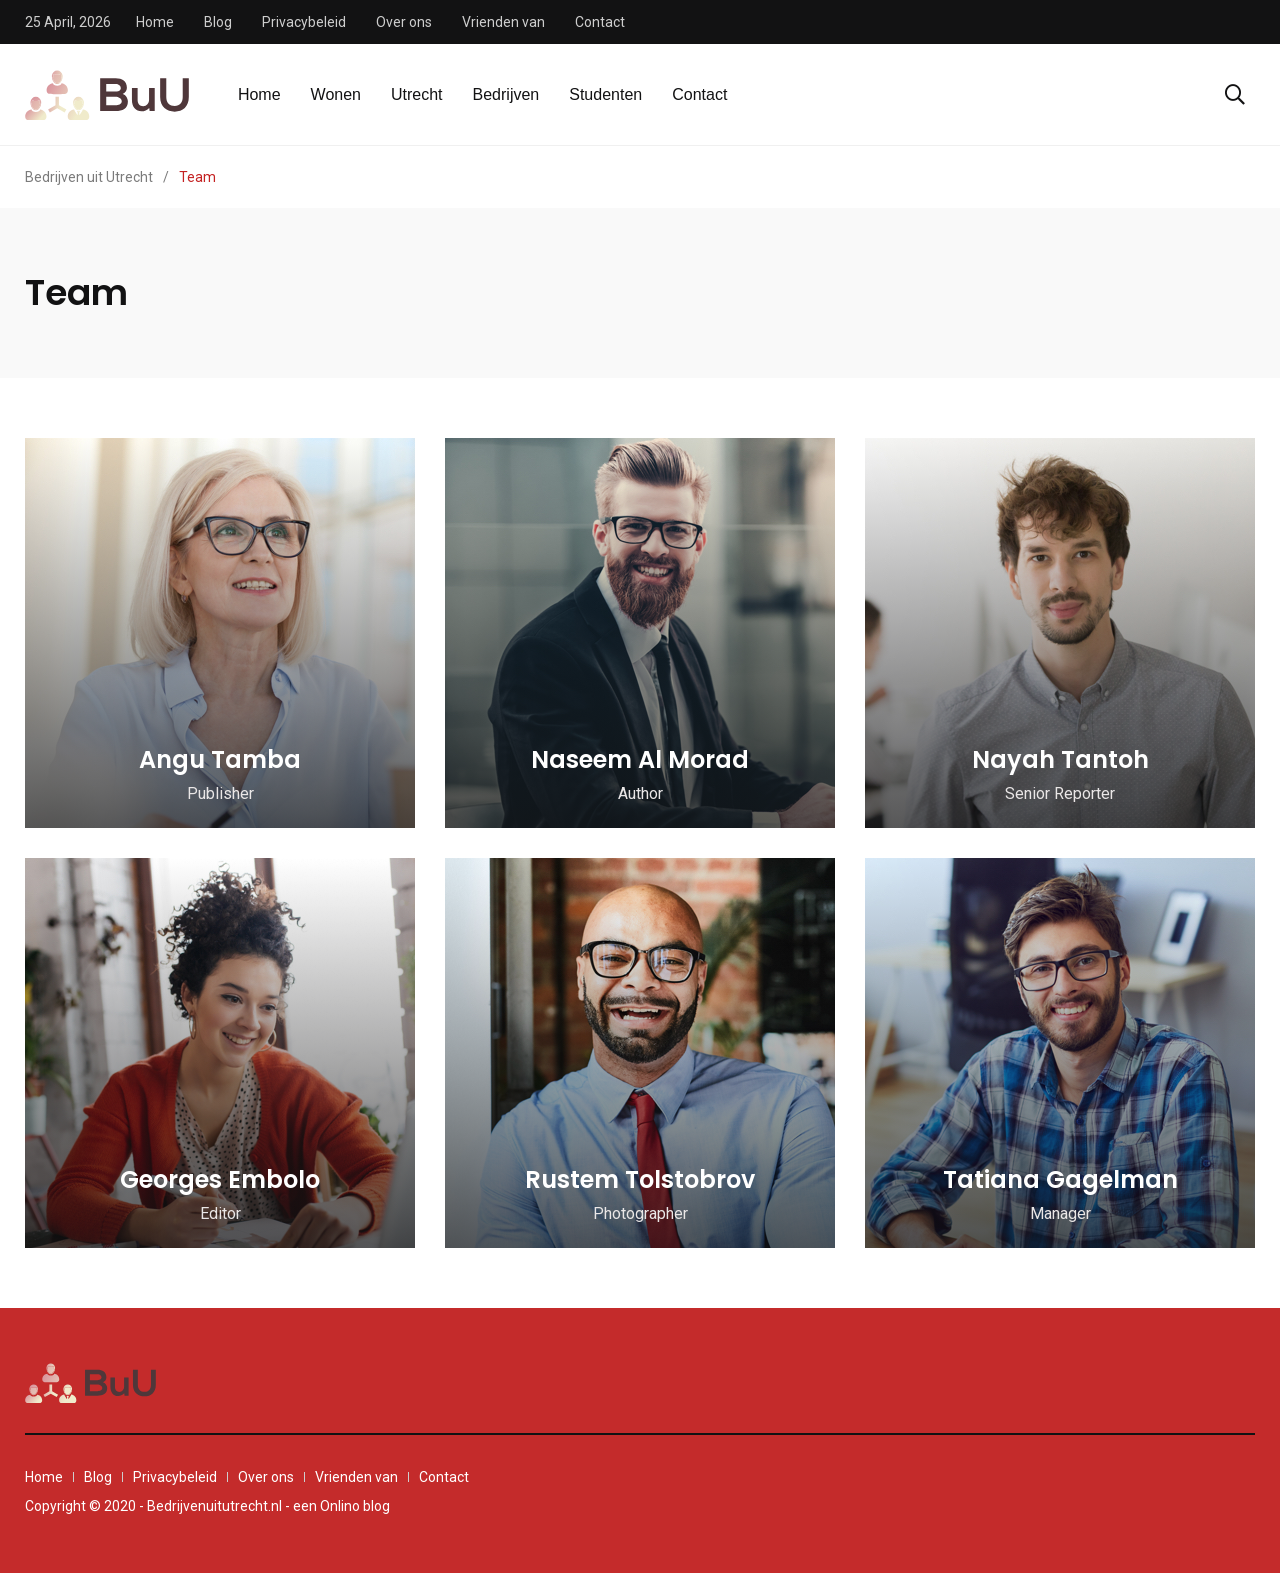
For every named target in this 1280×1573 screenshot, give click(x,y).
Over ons (404, 22)
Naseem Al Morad (640, 759)
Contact (600, 22)
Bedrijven (506, 94)
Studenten (605, 94)
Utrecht (417, 94)
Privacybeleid (304, 22)
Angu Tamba (220, 759)
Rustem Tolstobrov (640, 1179)
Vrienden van (503, 22)
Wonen (336, 94)
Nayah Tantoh (1060, 759)
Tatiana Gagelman (1060, 1179)
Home (155, 22)
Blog (218, 22)
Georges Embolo (220, 1179)
